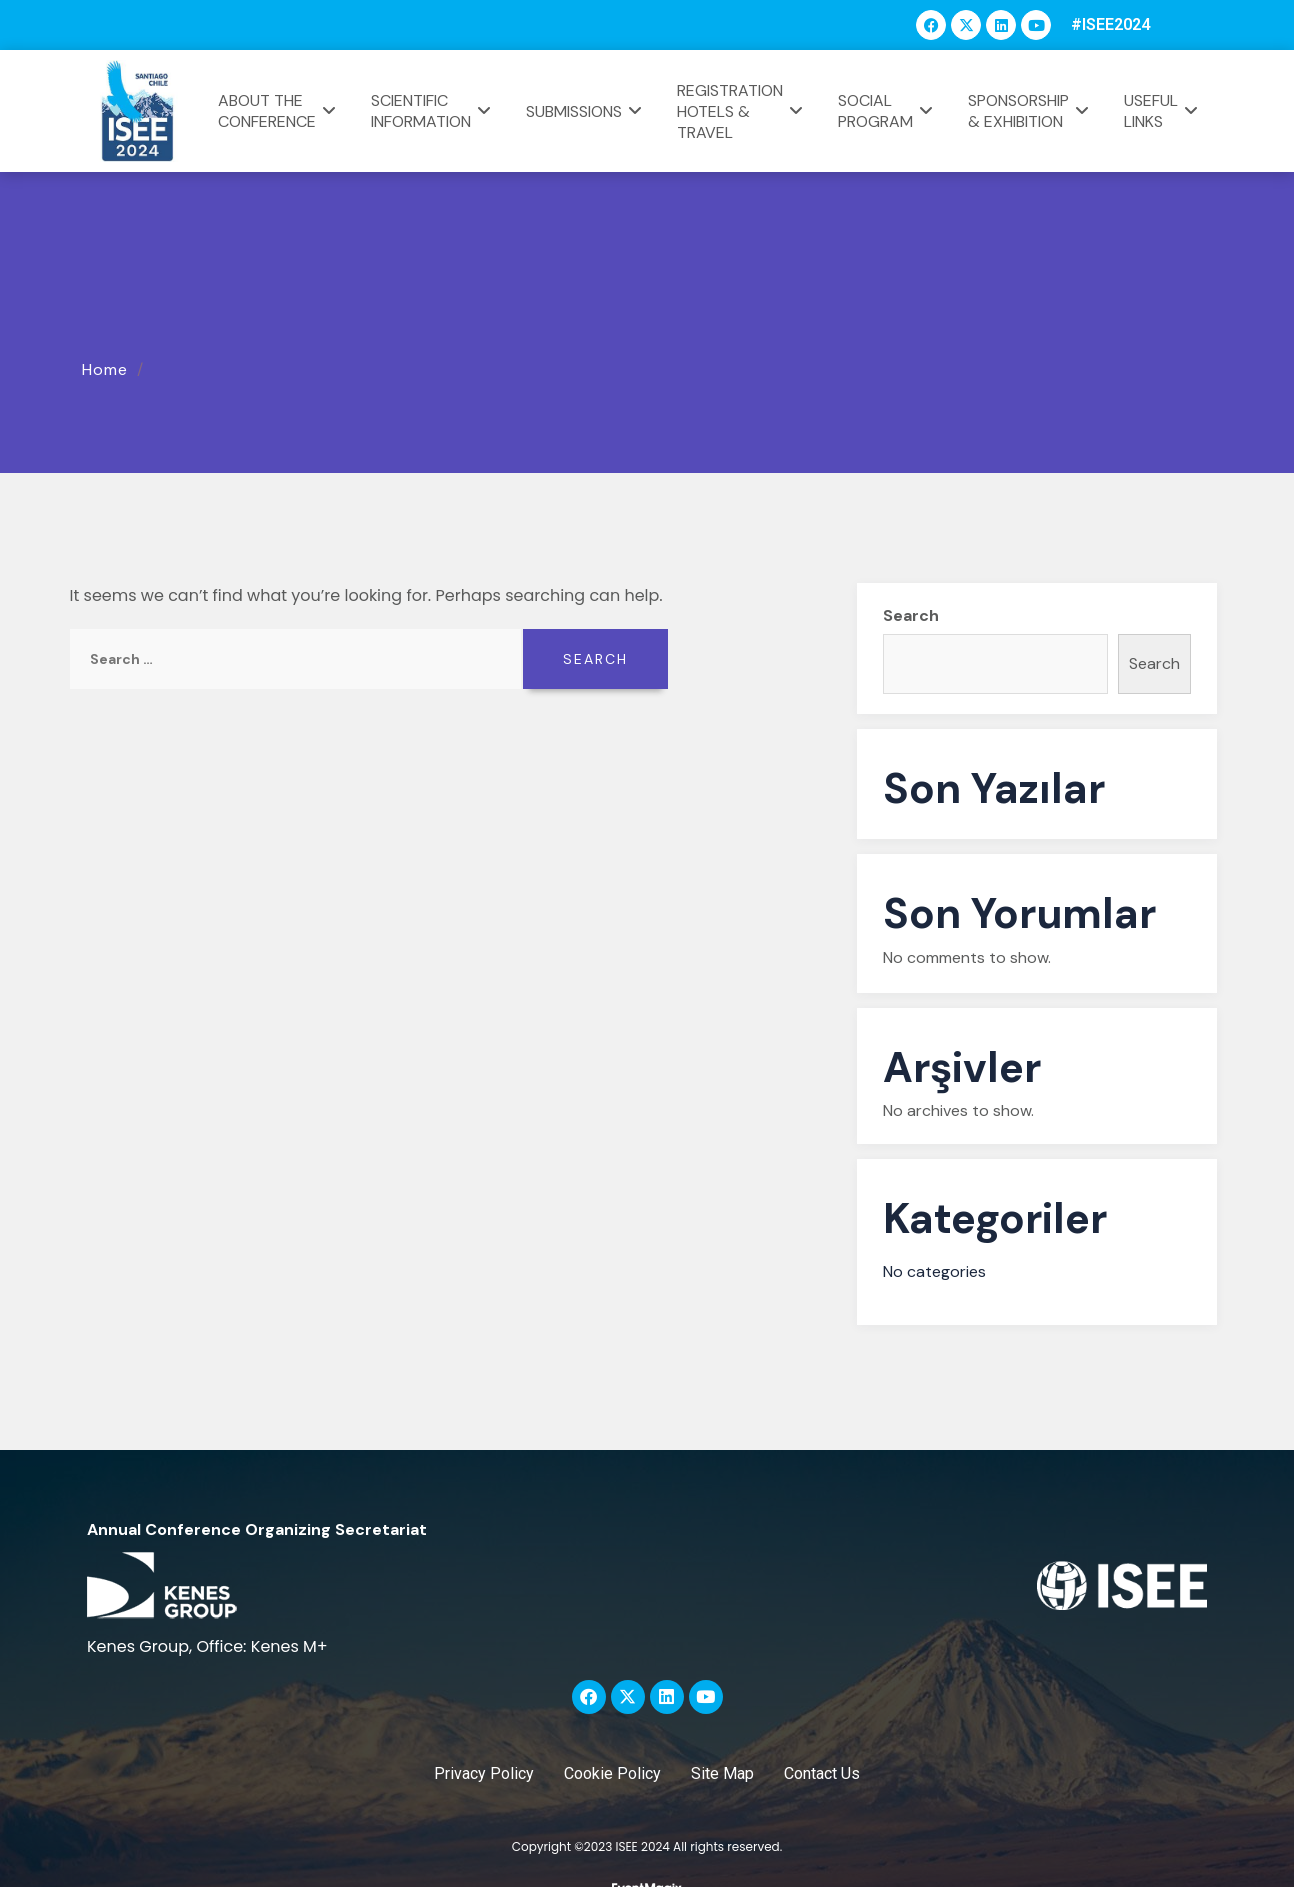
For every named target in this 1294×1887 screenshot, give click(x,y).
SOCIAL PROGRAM (888, 111)
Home (105, 369)
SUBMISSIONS (586, 111)
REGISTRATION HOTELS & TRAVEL (742, 111)
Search (911, 615)
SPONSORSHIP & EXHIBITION (1031, 111)
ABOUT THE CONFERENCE (279, 111)
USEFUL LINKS (1163, 111)
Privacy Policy (484, 1773)
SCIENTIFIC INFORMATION (433, 111)
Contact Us (822, 1773)
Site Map (722, 1773)
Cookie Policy (612, 1773)
